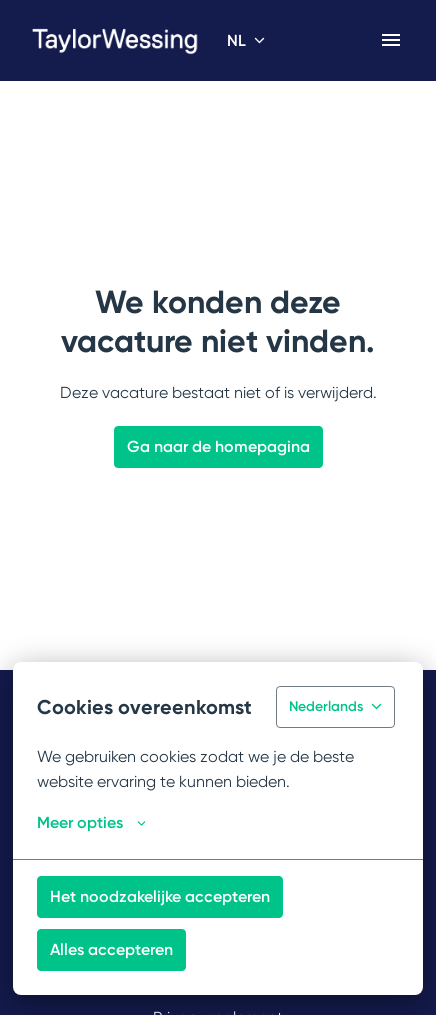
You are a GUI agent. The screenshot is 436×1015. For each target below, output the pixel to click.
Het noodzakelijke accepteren (160, 896)
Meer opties (91, 823)
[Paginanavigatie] (391, 40)
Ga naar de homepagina (218, 446)
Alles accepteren (111, 949)
